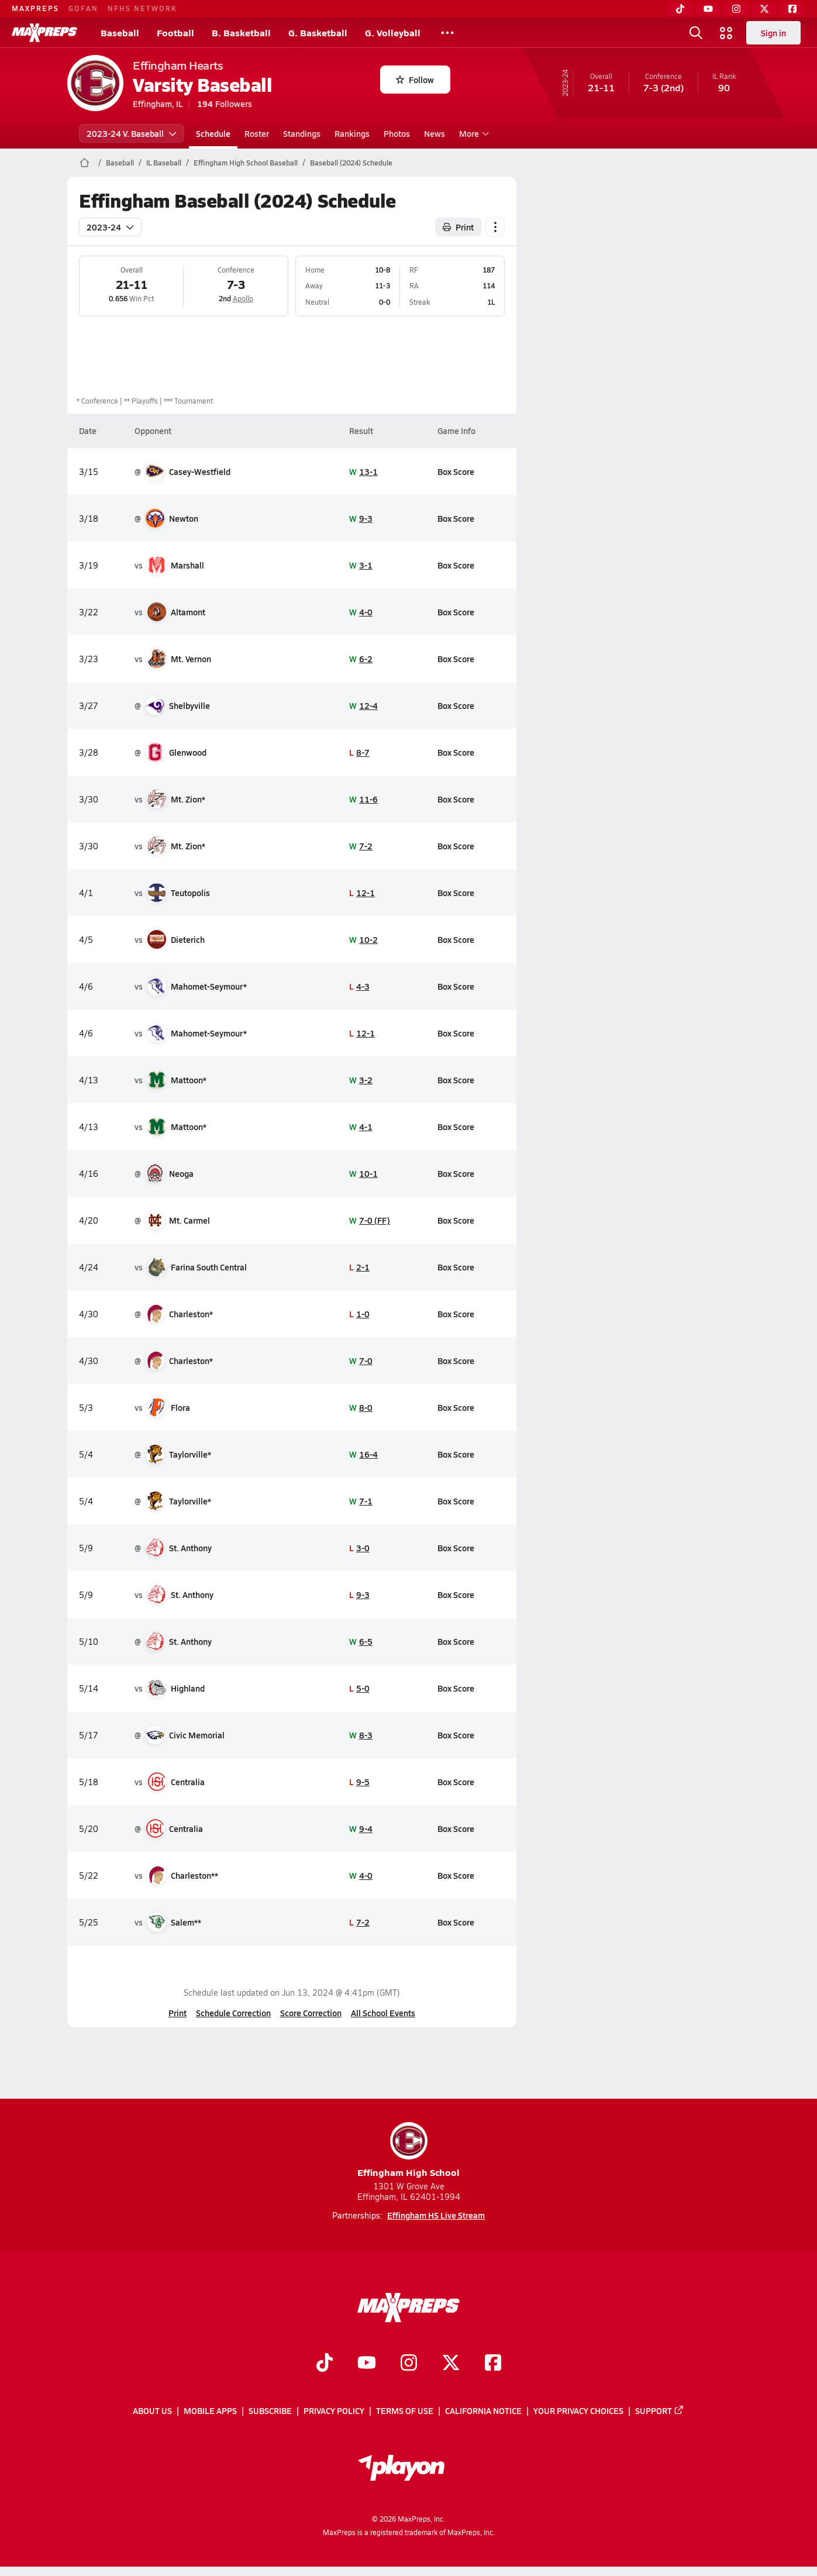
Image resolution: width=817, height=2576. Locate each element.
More (472, 133)
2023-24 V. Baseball (132, 133)
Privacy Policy (334, 2410)
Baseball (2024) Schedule (351, 162)
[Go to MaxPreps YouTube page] (366, 2363)
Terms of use (404, 2410)
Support (659, 2410)
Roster (256, 133)
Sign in (773, 33)
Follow (415, 79)
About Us (152, 2410)
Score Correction (311, 2012)
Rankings (352, 133)
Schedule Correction (233, 2012)
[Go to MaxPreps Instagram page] (408, 2363)
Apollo (243, 298)
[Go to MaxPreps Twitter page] (451, 2363)
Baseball (120, 32)
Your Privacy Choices (578, 2410)
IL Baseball (163, 162)
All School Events (383, 2012)
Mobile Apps (210, 2410)
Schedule (213, 133)
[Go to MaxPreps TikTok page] (324, 2363)
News (434, 133)
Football (175, 32)
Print (177, 2012)
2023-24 (110, 227)
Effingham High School (408, 2150)
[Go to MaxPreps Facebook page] (493, 2363)
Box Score (455, 471)
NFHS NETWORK (142, 8)
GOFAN (83, 8)
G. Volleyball (392, 32)
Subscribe (270, 2410)
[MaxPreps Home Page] (84, 162)
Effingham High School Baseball (246, 162)
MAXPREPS (35, 8)
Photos (397, 133)
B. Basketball (241, 32)
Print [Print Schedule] (458, 227)
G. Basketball (317, 32)
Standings (301, 133)
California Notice (483, 2410)
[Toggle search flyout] (696, 33)
